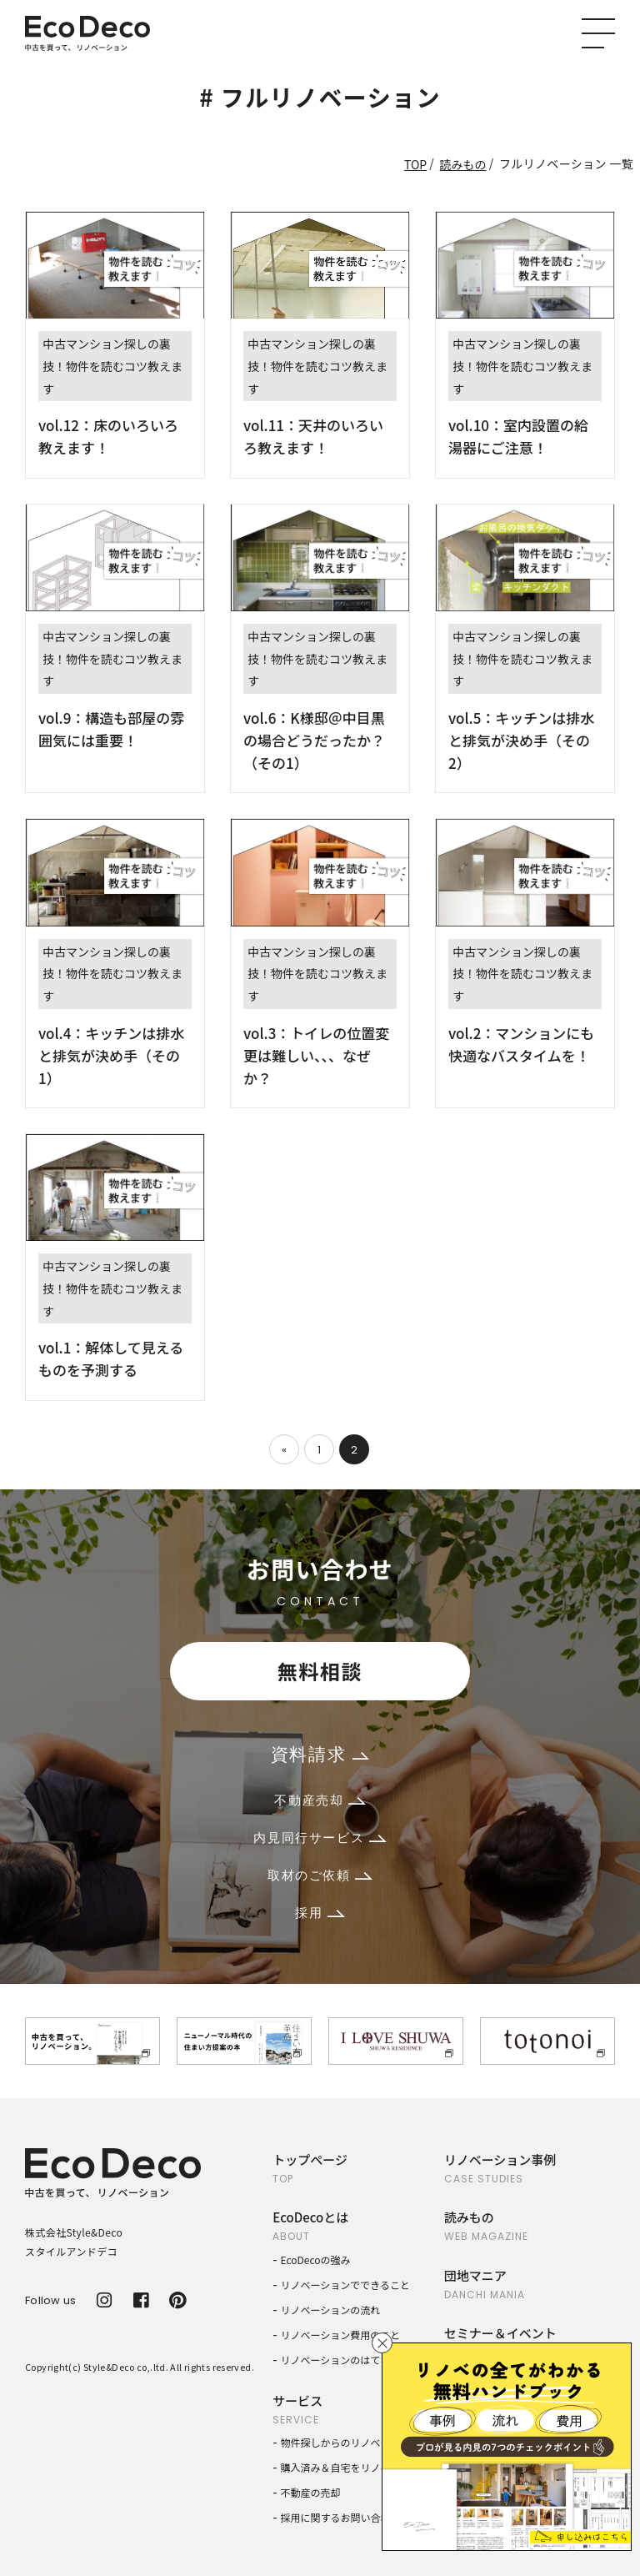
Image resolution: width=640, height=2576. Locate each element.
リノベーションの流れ (331, 2309)
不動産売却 (319, 1800)
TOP (415, 164)
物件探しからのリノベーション (351, 2442)
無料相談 (320, 1670)
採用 (319, 1913)
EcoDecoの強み (316, 2259)
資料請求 (320, 1754)
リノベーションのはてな (336, 2360)
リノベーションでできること (346, 2284)
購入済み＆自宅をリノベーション (356, 2467)
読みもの (463, 164)
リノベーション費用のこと (341, 2334)
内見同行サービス (319, 1837)
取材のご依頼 (320, 1875)
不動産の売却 (311, 2492)
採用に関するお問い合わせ (341, 2517)
